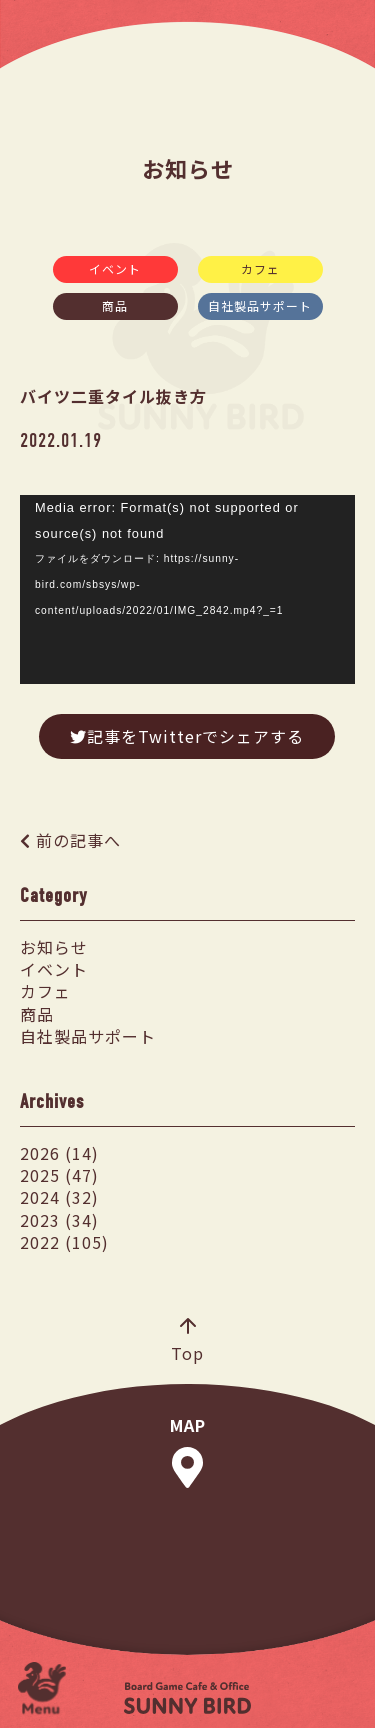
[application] (187, 589)
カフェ (260, 268)
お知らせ (54, 947)
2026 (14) (59, 1153)
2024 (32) (59, 1197)
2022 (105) (64, 1242)
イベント (115, 268)
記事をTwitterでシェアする (187, 736)
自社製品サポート (260, 305)
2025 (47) (59, 1175)
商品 (115, 305)
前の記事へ (78, 840)
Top (187, 1342)
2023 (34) (59, 1220)
